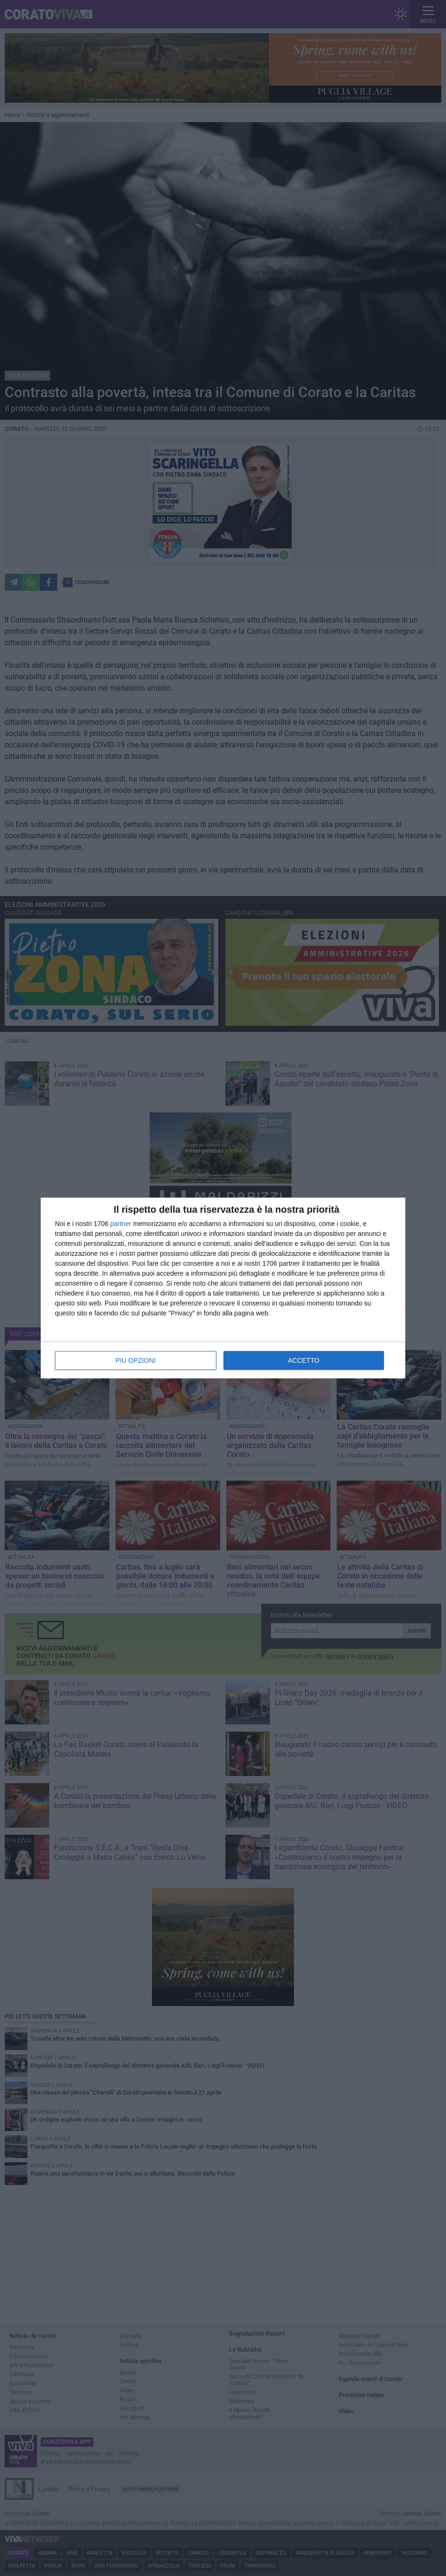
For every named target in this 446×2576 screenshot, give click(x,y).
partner (120, 1223)
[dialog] (223, 1288)
